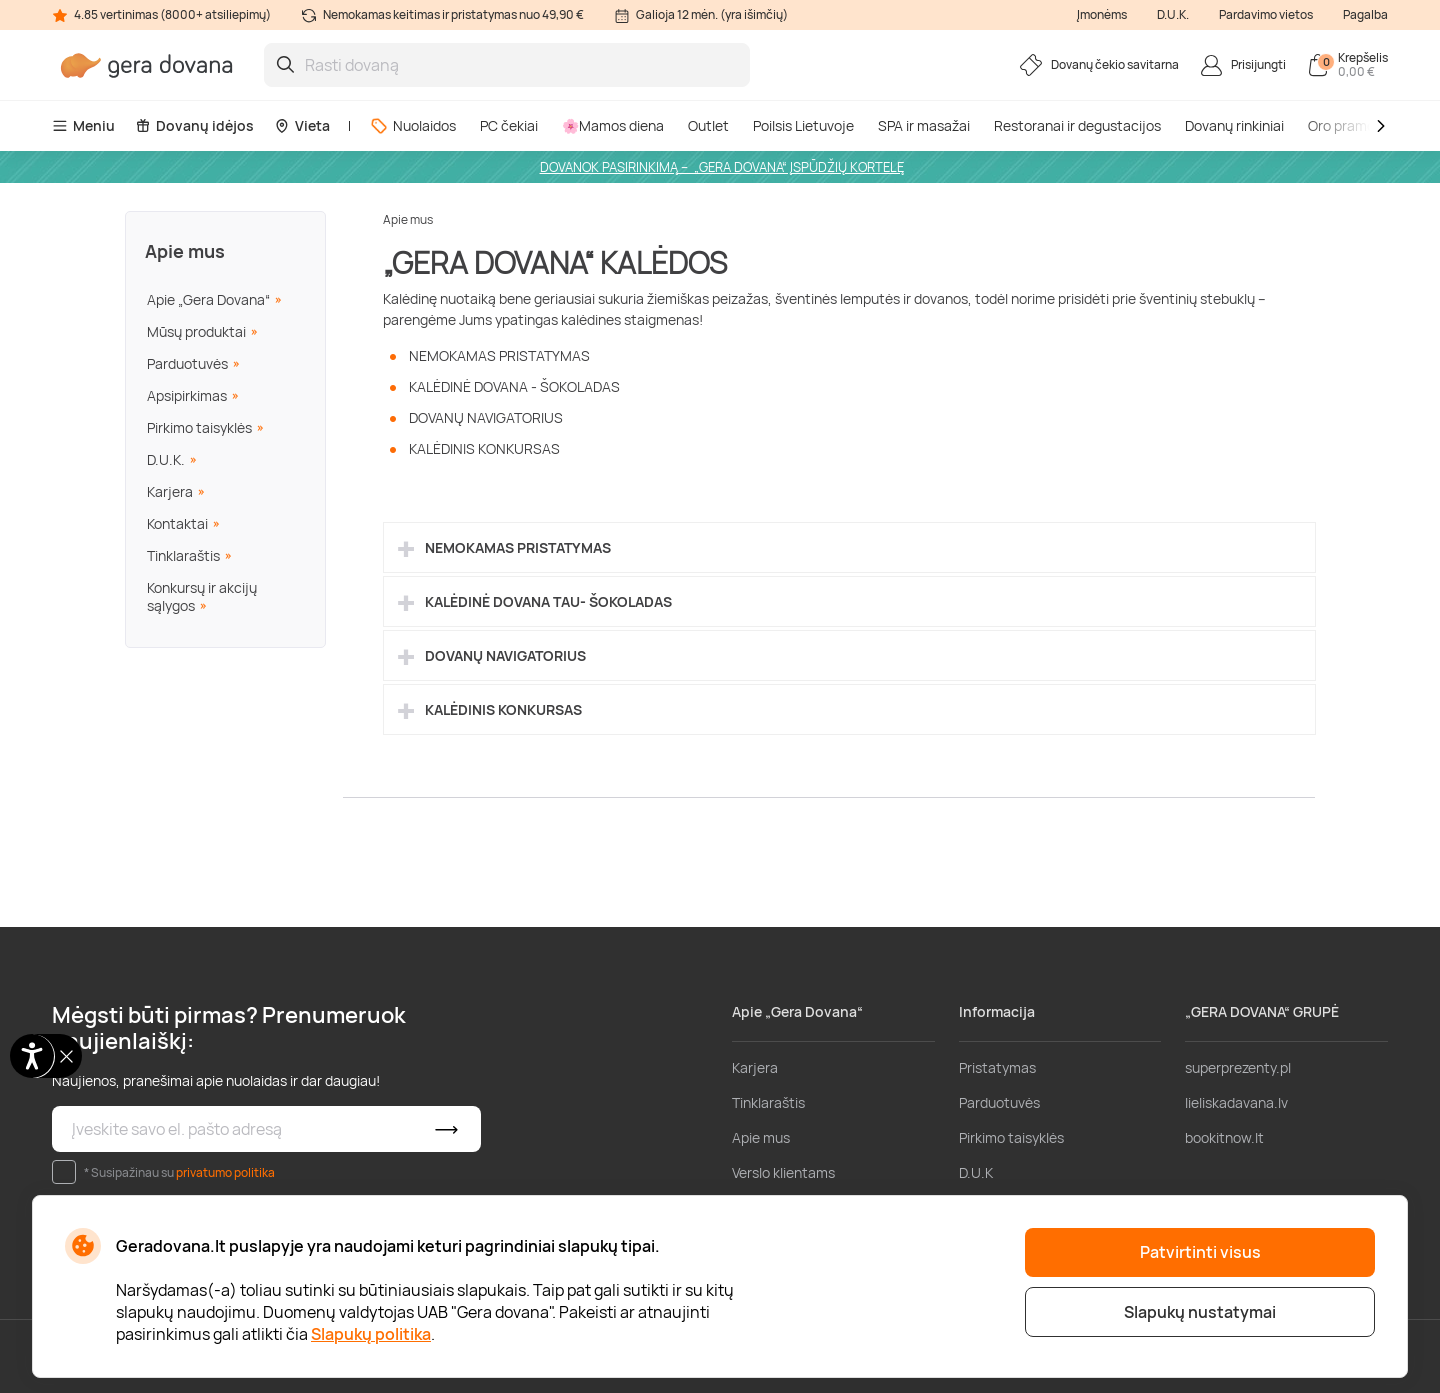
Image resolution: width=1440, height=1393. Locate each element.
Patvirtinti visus (1200, 1252)
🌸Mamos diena (613, 125)
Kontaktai (177, 523)
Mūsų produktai (196, 331)
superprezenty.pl (1238, 1067)
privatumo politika (225, 1172)
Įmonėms (1102, 14)
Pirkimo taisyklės (199, 427)
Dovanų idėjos (194, 125)
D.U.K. (1173, 14)
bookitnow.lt (1224, 1137)
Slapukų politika (371, 1334)
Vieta (302, 125)
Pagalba (1365, 14)
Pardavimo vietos (1266, 14)
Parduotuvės (187, 363)
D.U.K (976, 1172)
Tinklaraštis (183, 555)
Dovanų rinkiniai (1234, 125)
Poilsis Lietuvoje (803, 125)
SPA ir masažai (924, 125)
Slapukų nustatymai (1200, 1312)
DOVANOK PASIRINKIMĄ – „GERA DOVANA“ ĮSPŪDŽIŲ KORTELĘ (722, 167)
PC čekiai (509, 125)
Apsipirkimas (187, 395)
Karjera (170, 491)
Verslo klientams (783, 1172)
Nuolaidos (413, 125)
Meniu (83, 125)
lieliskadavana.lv (1236, 1102)
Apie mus (185, 251)
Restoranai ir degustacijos (1077, 125)
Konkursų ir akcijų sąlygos (202, 596)
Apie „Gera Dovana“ (208, 299)
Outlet (708, 125)
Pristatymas (997, 1067)
